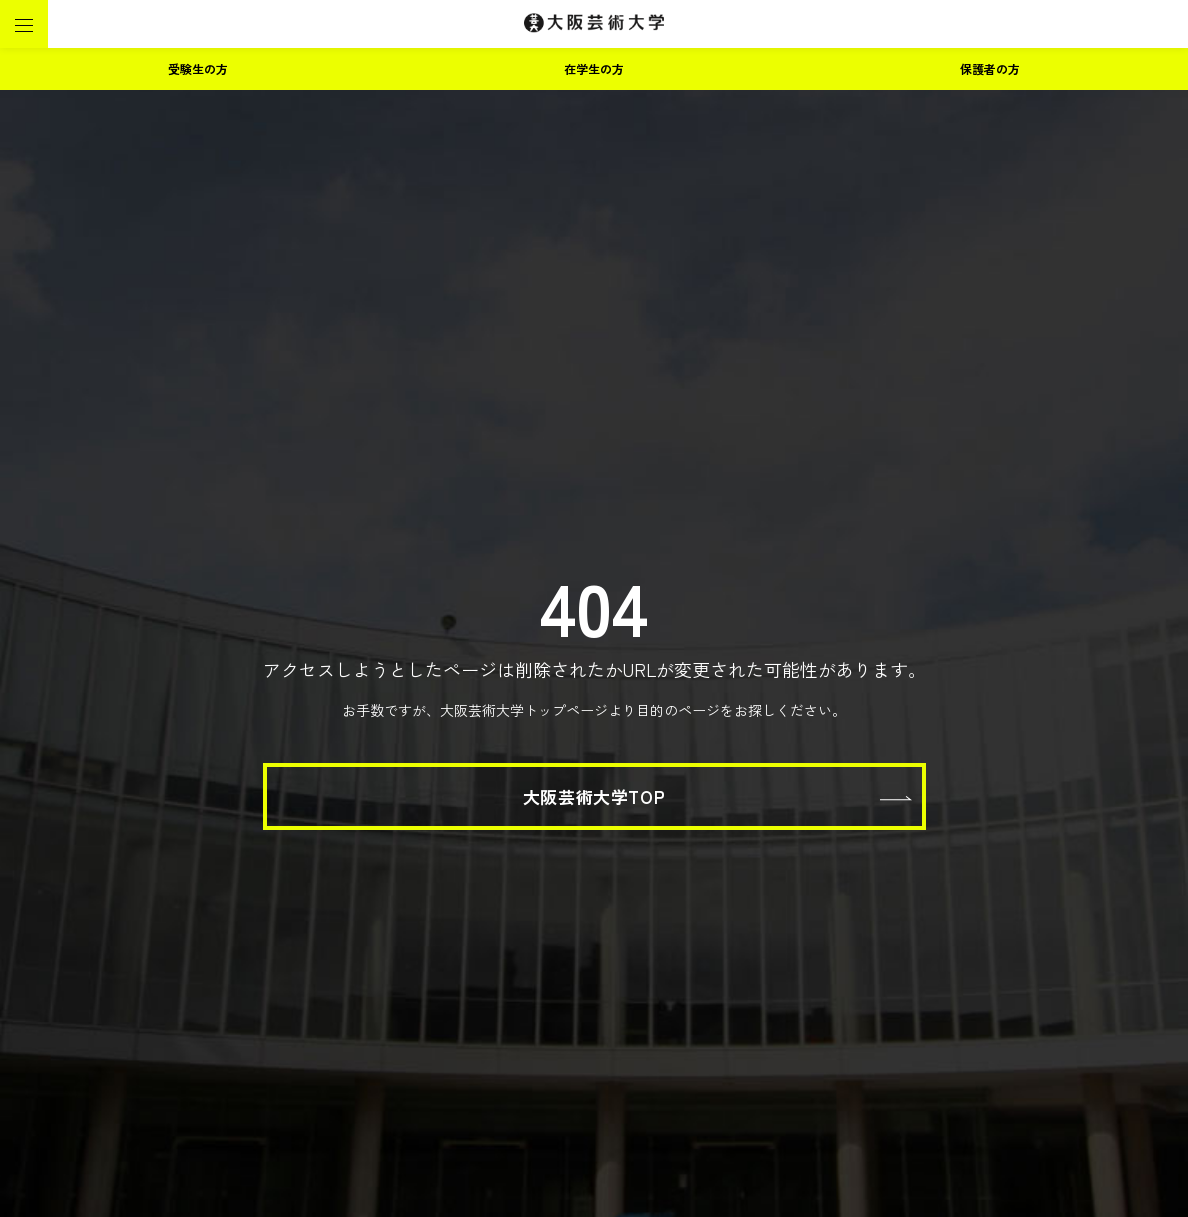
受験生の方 (198, 68)
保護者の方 (990, 68)
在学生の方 (594, 68)
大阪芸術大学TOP (594, 796)
